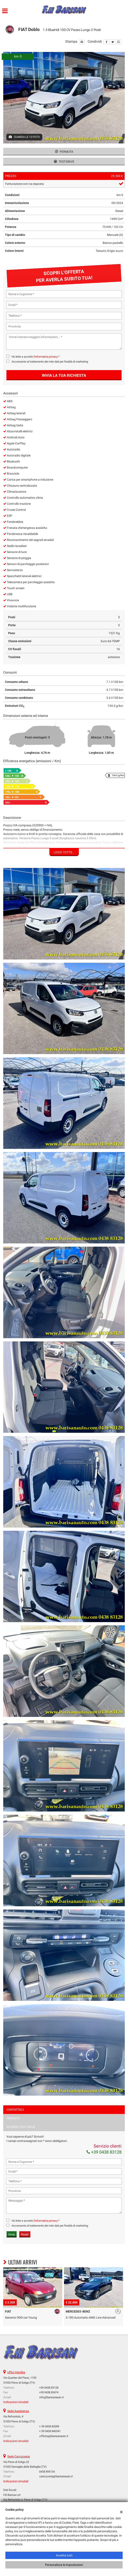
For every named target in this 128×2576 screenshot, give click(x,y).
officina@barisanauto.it (53, 2436)
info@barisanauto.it (51, 2397)
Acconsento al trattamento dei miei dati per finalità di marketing (50, 361)
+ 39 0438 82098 (49, 2426)
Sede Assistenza (18, 2411)
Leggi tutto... (64, 852)
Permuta (64, 151)
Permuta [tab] (13, 2118)
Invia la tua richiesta (64, 375)
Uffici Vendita (16, 2372)
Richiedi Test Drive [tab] (20, 2127)
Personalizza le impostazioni (64, 2565)
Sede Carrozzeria (18, 2456)
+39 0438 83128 (104, 2152)
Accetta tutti (64, 2555)
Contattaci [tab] (15, 2109)
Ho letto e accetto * (36, 356)
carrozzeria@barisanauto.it (55, 2476)
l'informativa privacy (46, 356)
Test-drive (64, 161)
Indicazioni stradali (15, 2402)
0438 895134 (47, 2471)
